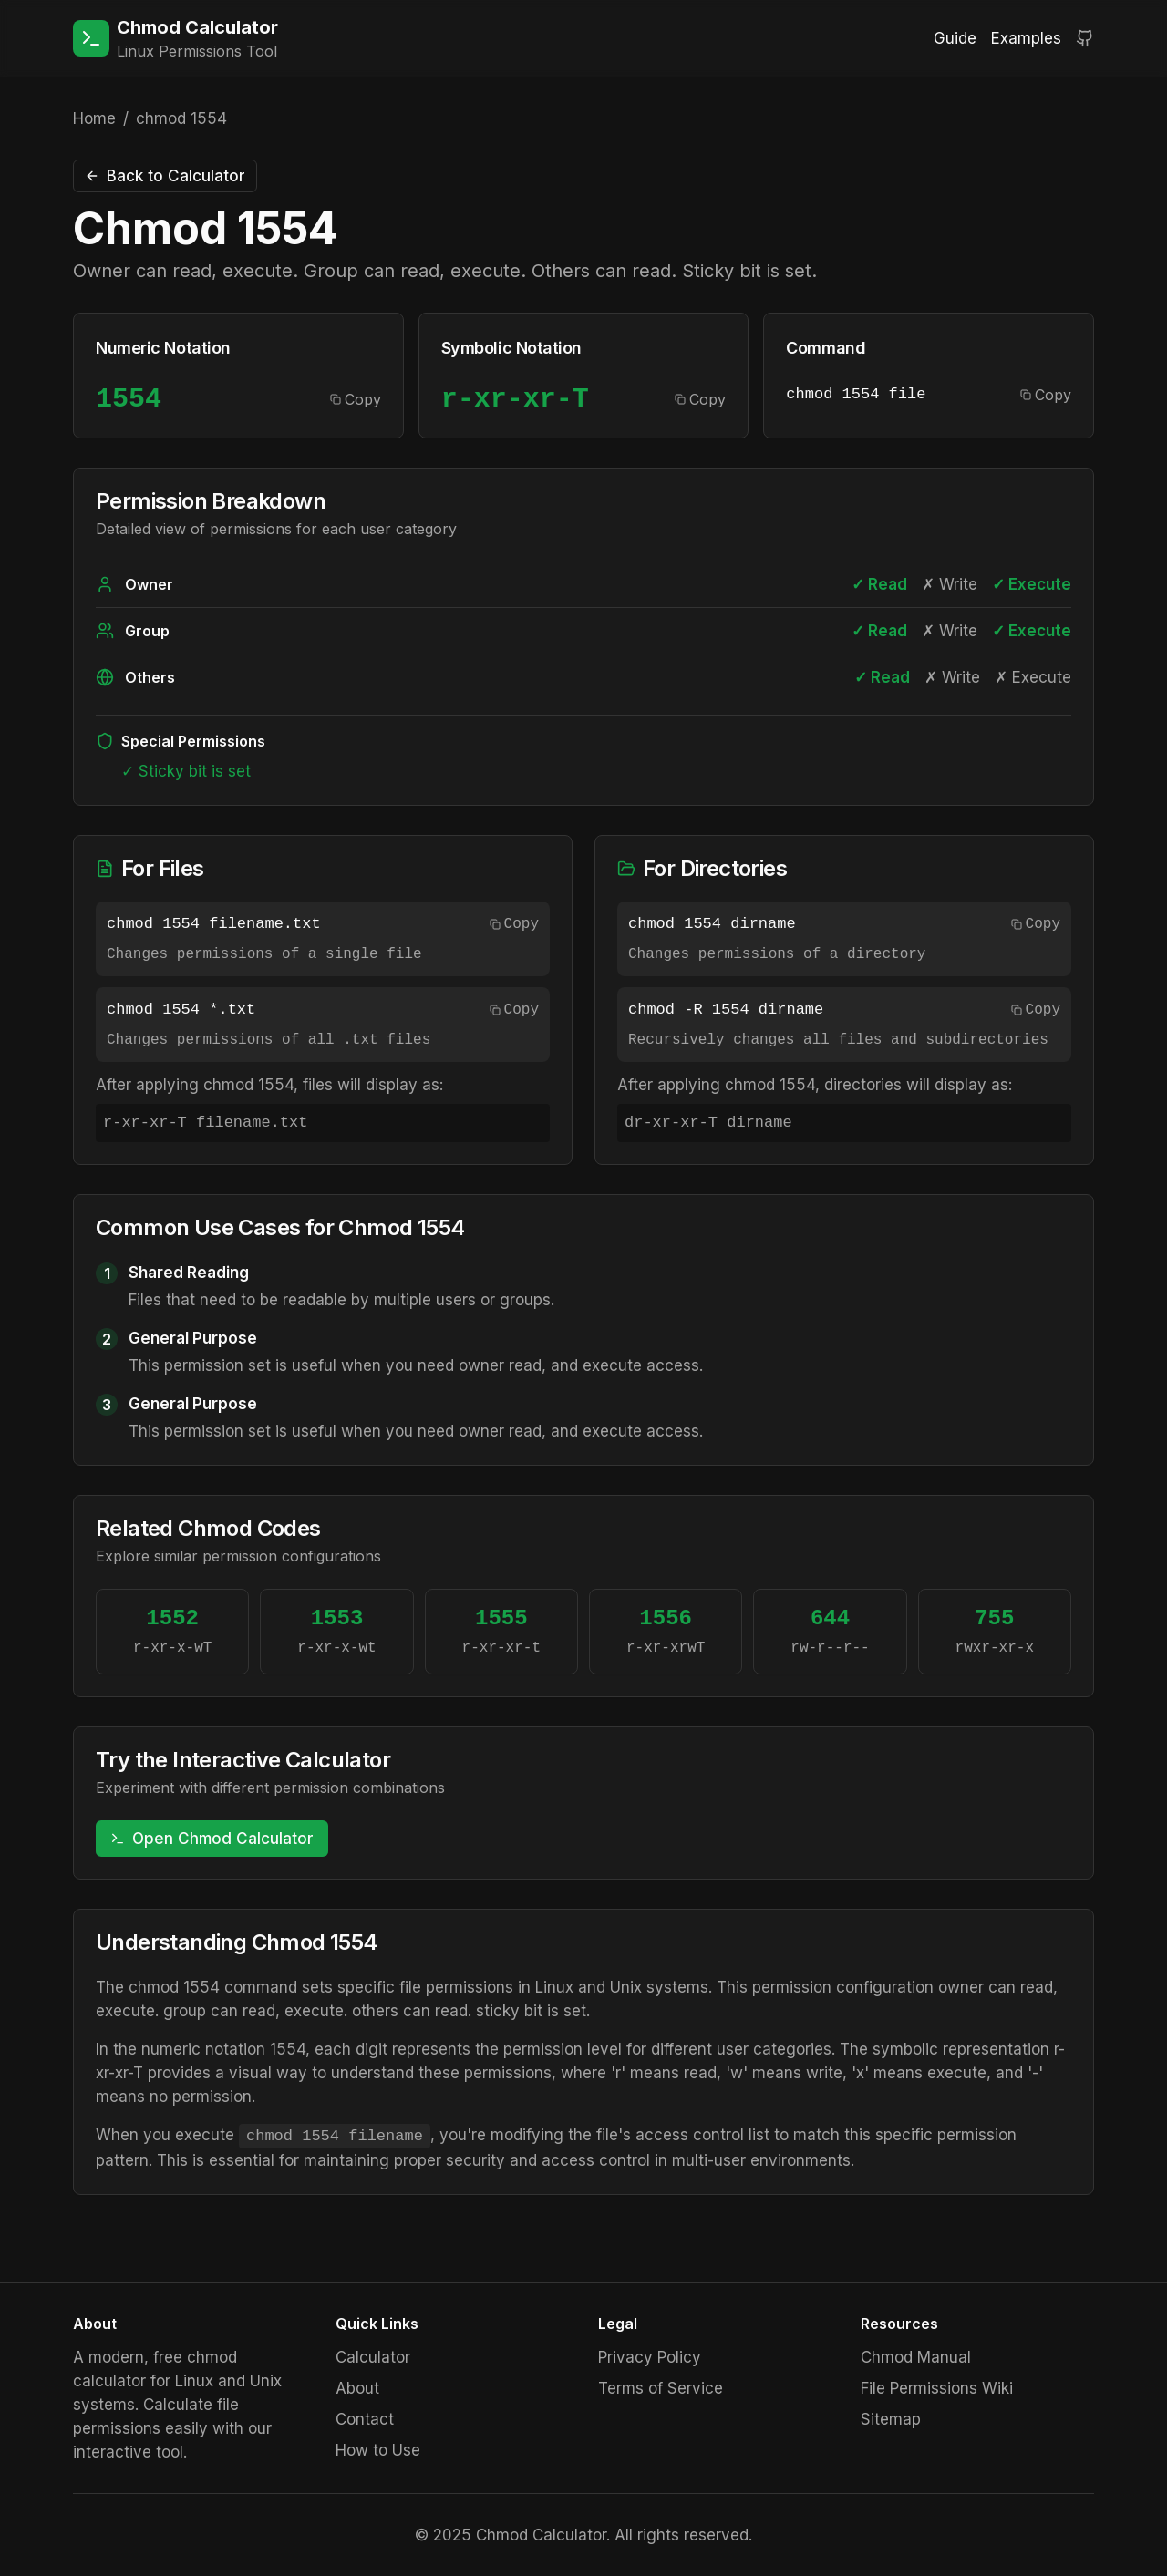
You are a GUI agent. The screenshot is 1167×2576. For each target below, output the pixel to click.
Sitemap (891, 2419)
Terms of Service (660, 2388)
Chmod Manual (916, 2357)
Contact (365, 2419)
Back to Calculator (165, 176)
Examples (1026, 38)
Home (94, 118)
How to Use (378, 2450)
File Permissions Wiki (937, 2388)
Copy (355, 399)
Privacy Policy (649, 2357)
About (357, 2388)
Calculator (373, 2357)
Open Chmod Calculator (212, 1838)
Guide (955, 38)
